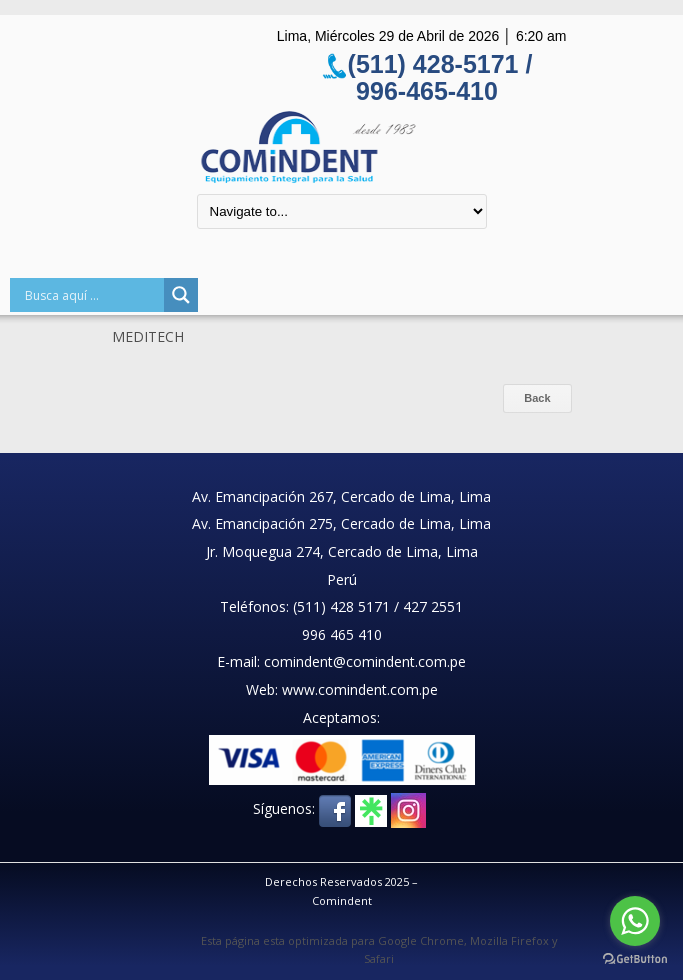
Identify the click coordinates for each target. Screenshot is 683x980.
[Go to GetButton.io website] (635, 959)
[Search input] (92, 295)
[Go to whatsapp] (635, 921)
